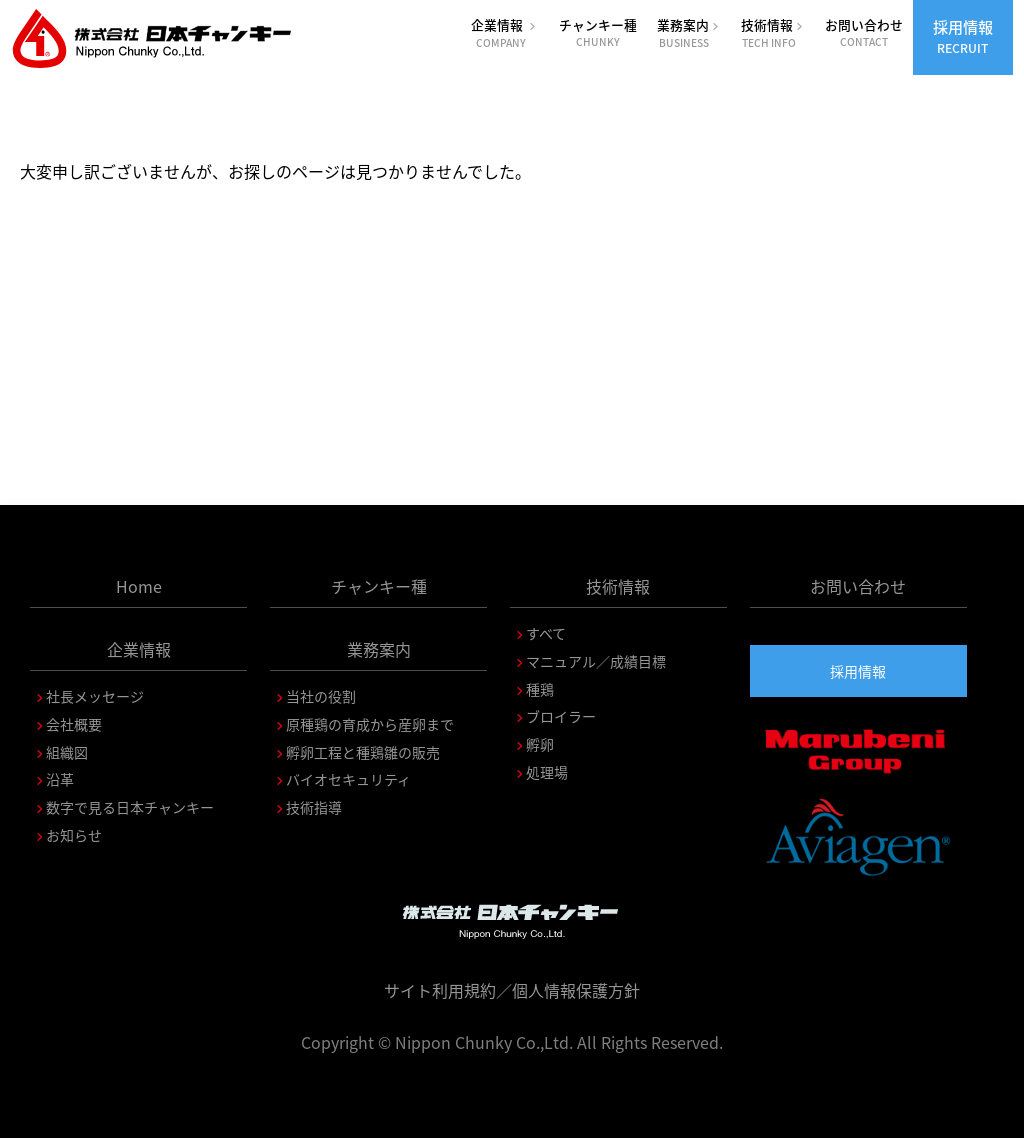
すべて (546, 633)
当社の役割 (321, 696)
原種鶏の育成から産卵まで (370, 724)
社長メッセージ (95, 696)
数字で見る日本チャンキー (130, 807)
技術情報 (773, 32)
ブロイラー (561, 716)
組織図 (67, 752)
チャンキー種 (598, 32)
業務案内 (689, 32)
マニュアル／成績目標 (596, 661)
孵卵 (540, 744)
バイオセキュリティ (348, 779)
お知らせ (74, 835)
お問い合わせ (864, 32)
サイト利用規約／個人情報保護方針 (512, 990)
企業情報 (504, 32)
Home (139, 586)
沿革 (60, 779)
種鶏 (540, 689)
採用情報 (963, 36)
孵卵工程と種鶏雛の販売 (363, 752)
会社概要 (74, 724)
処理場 (547, 772)
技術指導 (314, 807)
